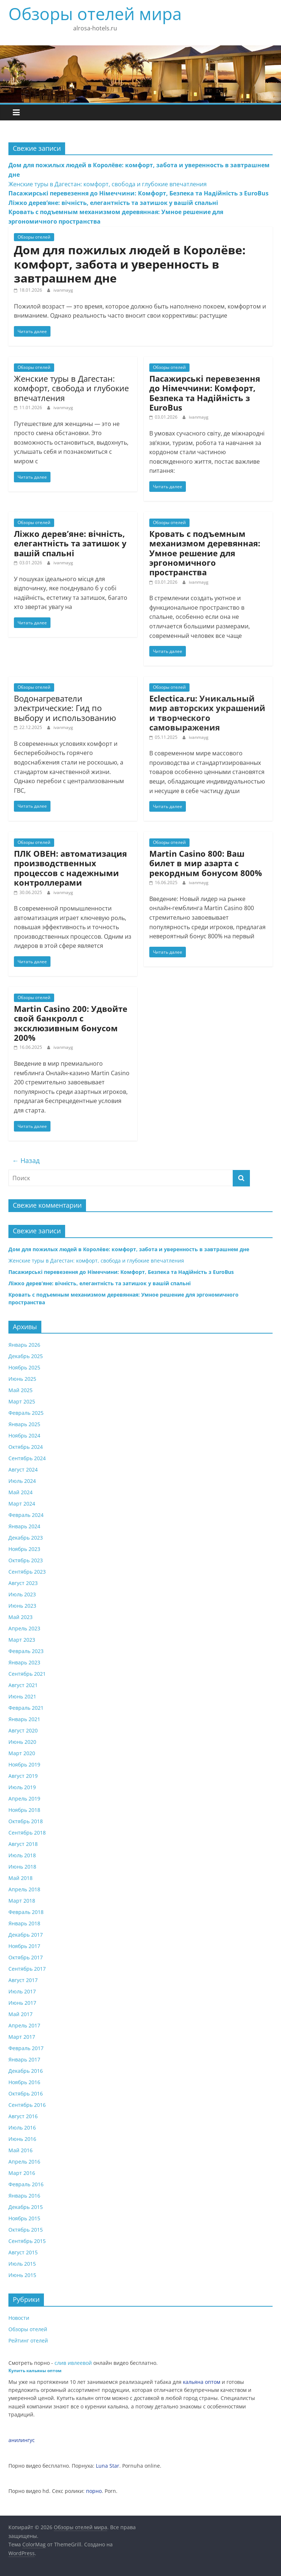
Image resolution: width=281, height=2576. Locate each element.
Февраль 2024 (26, 1514)
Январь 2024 (24, 1526)
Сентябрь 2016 (27, 2104)
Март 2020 (21, 1753)
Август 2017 (23, 1980)
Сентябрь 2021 (27, 1673)
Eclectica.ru (172, 698)
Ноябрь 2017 (24, 1946)
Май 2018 (20, 1877)
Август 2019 (23, 1775)
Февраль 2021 (26, 1707)
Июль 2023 (22, 1594)
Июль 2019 (22, 1787)
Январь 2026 (24, 1344)
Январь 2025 (24, 1424)
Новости (18, 2317)
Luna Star (107, 2465)
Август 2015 (23, 2252)
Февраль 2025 (26, 1412)
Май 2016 (20, 2150)
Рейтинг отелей (28, 2340)
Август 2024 (23, 1469)
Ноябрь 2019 (24, 1764)
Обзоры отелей (34, 237)
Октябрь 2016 (25, 2093)
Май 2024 (20, 1492)
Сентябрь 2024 (27, 1458)
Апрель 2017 (24, 2025)
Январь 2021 (24, 1719)
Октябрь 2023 (25, 1560)
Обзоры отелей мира (95, 13)
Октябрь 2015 (25, 2229)
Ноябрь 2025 (24, 1367)
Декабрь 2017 (25, 1934)
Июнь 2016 (22, 2138)
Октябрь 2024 (25, 1446)
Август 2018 (23, 1843)
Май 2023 (20, 1617)
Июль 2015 (22, 2263)
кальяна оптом (201, 2381)
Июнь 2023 (22, 1605)
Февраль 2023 (26, 1651)
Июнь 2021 (22, 1696)
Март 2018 (21, 1900)
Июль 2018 (22, 1855)
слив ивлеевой (73, 2362)
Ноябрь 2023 (24, 1548)
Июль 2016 (22, 2127)
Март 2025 (21, 1401)
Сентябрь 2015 (27, 2240)
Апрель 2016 (24, 2161)
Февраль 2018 (26, 1911)
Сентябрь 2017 (27, 1968)
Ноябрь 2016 (24, 2082)
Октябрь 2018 (25, 1821)
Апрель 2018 (24, 1889)
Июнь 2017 (22, 2002)
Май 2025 (20, 1390)
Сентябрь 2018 (27, 1832)
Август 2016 (23, 2116)
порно (94, 2490)
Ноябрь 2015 (24, 2218)
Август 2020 (23, 1730)
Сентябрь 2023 (27, 1571)
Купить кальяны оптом (34, 2370)
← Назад (26, 1160)
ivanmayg (63, 290)
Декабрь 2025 (25, 1356)
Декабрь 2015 (25, 2206)
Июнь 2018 (22, 1866)
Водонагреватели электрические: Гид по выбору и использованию (65, 708)
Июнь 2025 (22, 1378)
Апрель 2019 (24, 1798)
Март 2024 (21, 1503)
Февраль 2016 (26, 2184)
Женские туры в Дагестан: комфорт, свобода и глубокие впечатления (107, 184)
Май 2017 (20, 2014)
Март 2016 (21, 2172)
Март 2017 (21, 2036)
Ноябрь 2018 (24, 1809)
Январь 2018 (24, 1923)
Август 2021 (23, 1685)
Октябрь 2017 (25, 1957)
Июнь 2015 (22, 2275)
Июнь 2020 (22, 1741)
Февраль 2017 (26, 2048)
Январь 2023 (24, 1662)
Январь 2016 (24, 2195)
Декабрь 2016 (25, 2070)
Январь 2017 (24, 2059)
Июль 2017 (22, 1991)
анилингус (21, 2440)
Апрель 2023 (24, 1628)
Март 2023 (21, 1639)
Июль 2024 (22, 1480)
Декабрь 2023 (25, 1537)
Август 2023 (23, 1582)
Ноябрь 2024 (24, 1435)
